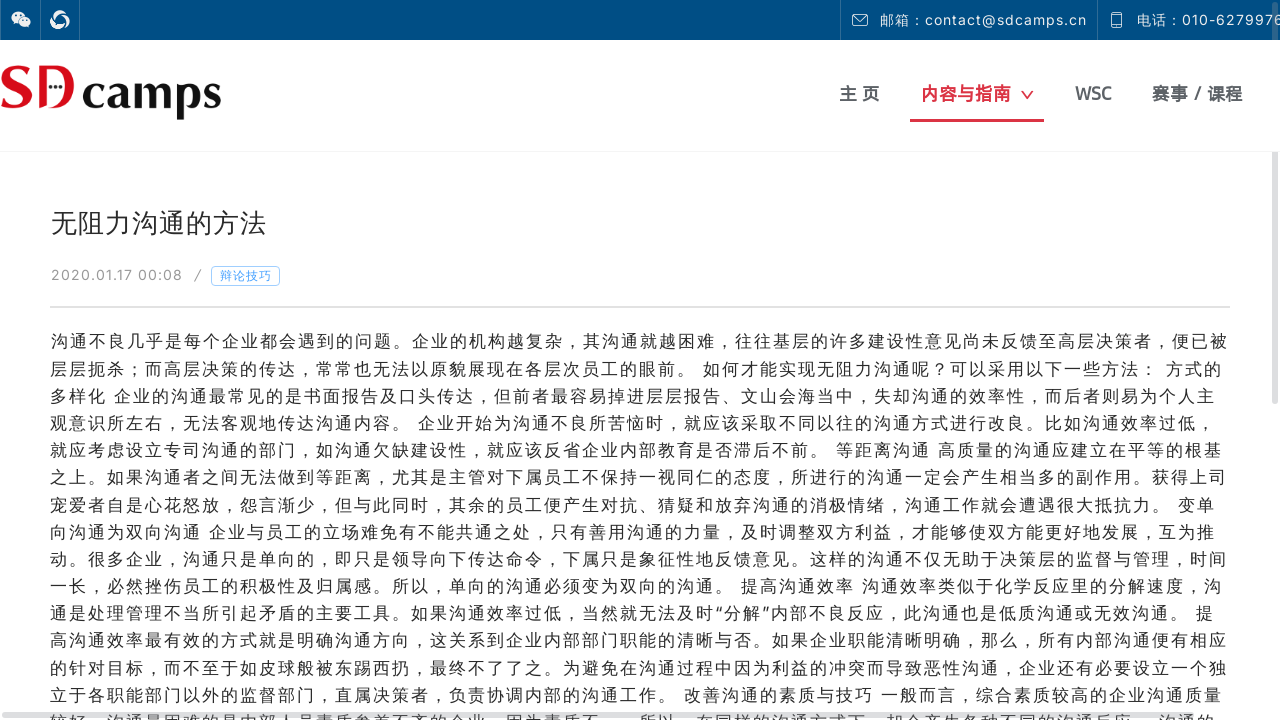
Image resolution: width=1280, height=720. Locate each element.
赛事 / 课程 (1197, 93)
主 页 (859, 93)
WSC (1093, 93)
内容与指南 (977, 93)
